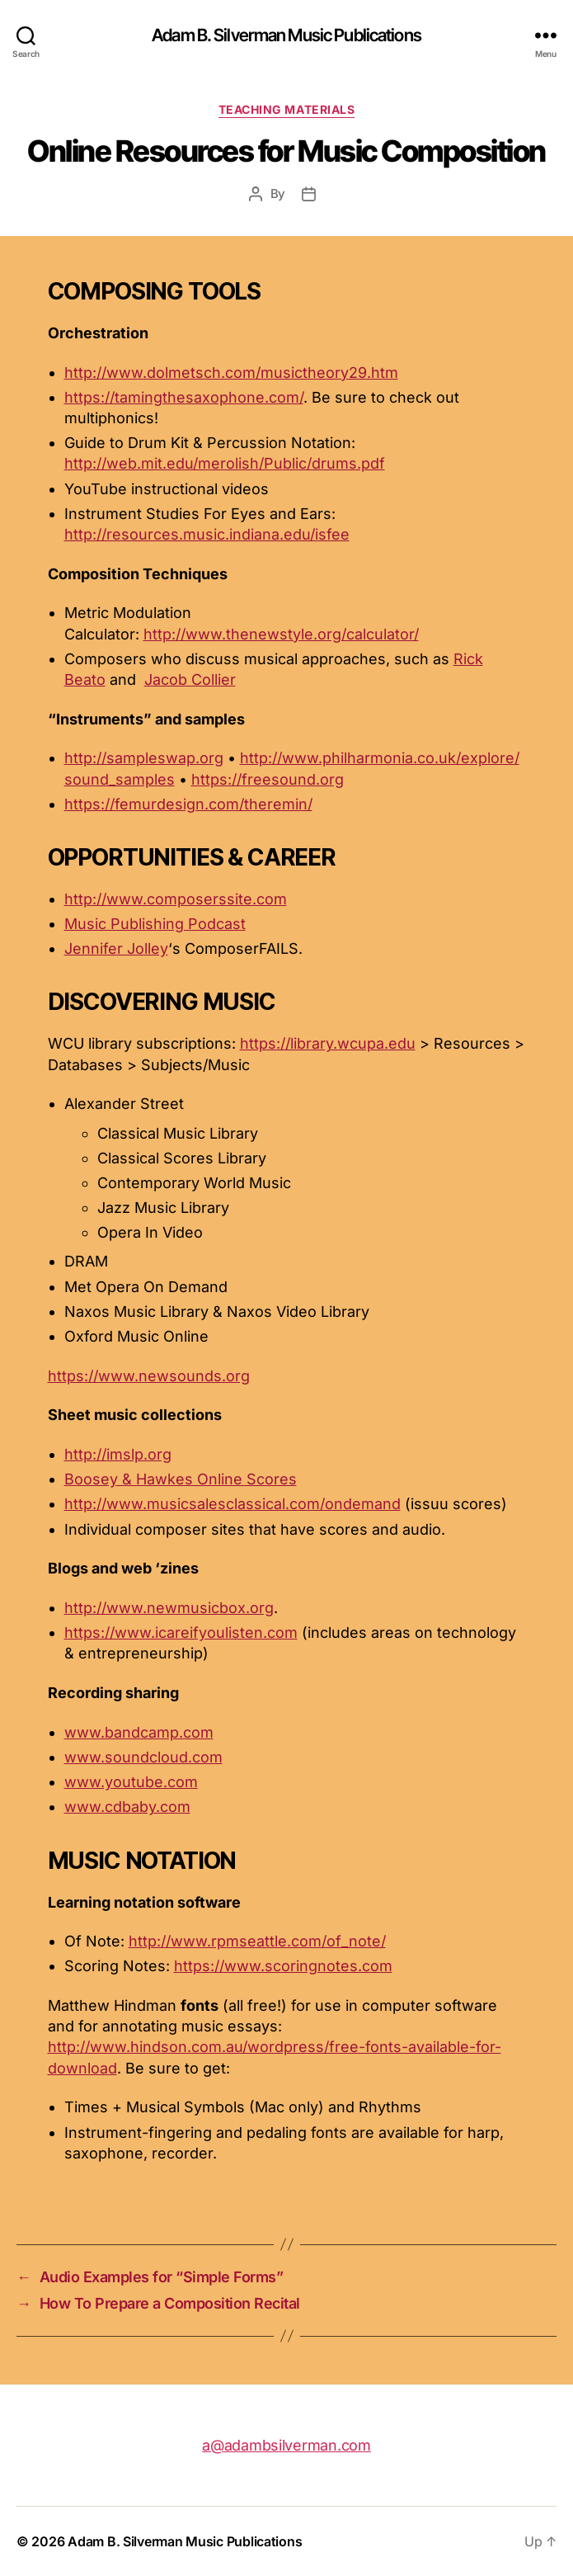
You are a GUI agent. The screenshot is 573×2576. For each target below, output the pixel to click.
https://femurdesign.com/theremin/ (188, 804)
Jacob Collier (190, 679)
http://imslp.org (117, 1454)
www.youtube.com (131, 1781)
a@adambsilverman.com (286, 2445)
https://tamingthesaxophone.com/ (183, 397)
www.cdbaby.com (127, 1806)
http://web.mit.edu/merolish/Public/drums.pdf (224, 463)
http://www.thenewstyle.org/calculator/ (281, 634)
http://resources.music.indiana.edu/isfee (207, 534)
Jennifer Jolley (116, 948)
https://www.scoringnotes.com (283, 1965)
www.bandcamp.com (139, 1732)
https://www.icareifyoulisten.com (181, 1632)
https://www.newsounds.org (149, 1376)
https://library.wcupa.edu (328, 1043)
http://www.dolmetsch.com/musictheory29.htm (231, 372)
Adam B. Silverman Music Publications (286, 35)
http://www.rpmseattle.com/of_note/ (257, 1941)
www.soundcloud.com (143, 1757)
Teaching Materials (286, 109)
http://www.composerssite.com (175, 899)
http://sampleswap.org (143, 758)
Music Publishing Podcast (155, 923)
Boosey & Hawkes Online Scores (180, 1479)
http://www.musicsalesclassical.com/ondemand (232, 1503)
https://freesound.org (267, 779)
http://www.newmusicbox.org (169, 1607)
